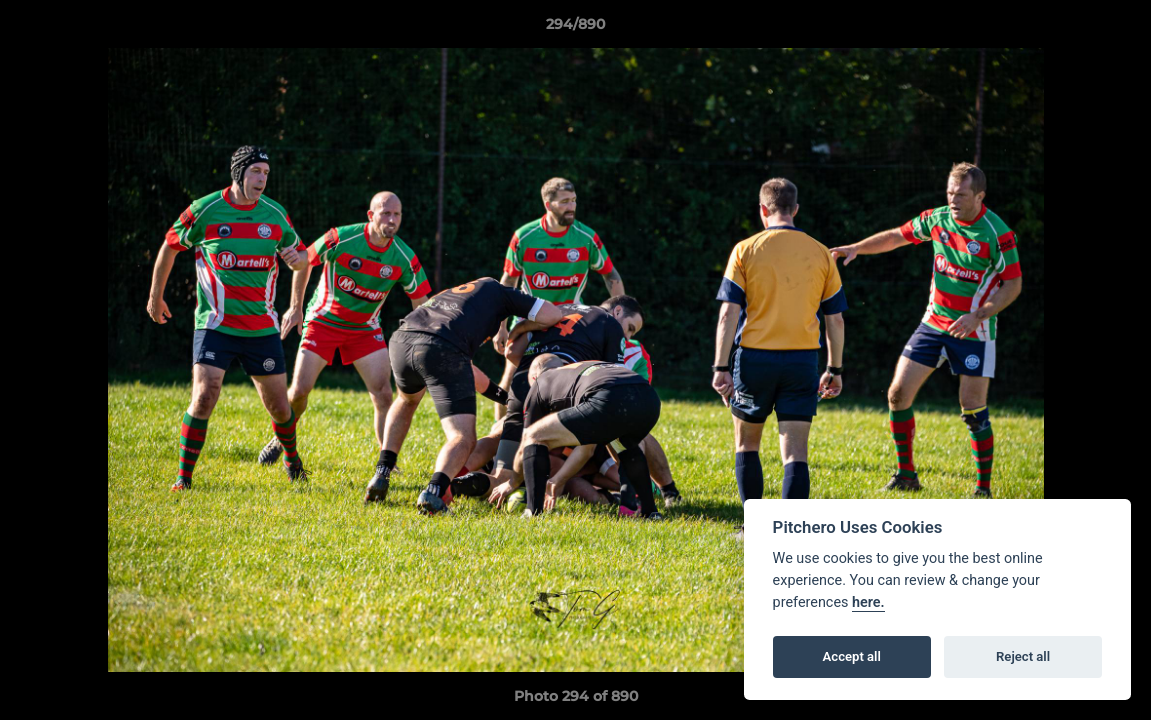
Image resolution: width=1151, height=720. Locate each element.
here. (868, 602)
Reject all (1023, 656)
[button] (1115, 29)
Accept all (852, 656)
